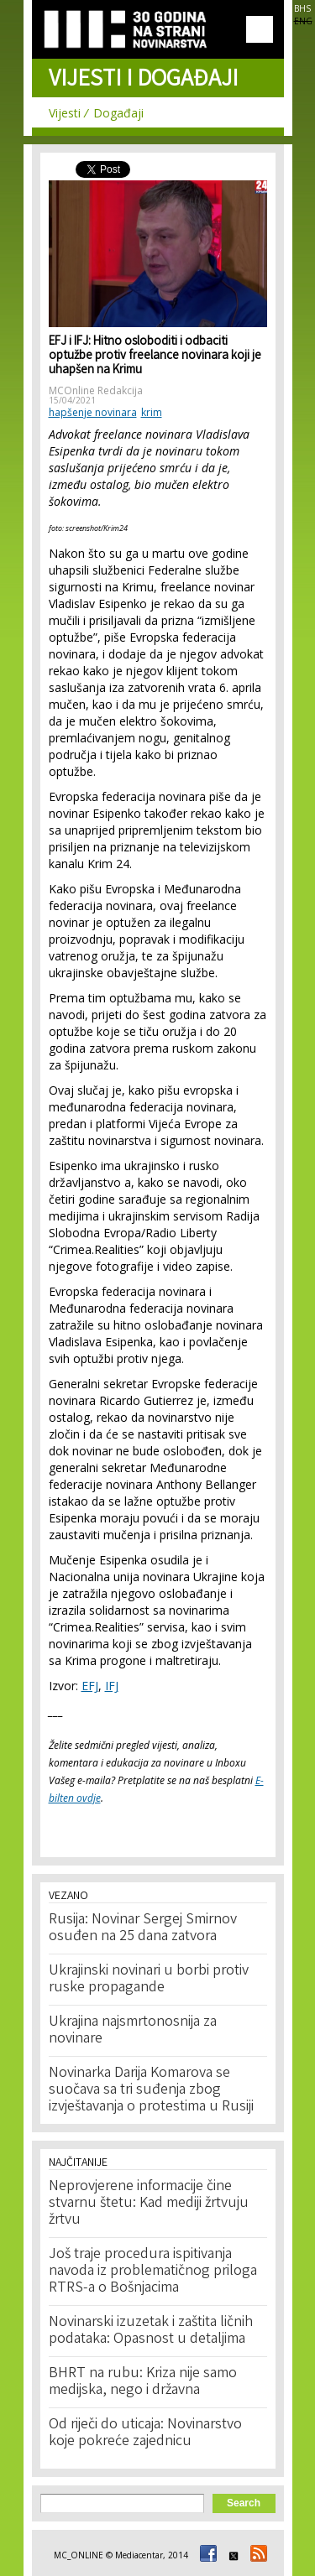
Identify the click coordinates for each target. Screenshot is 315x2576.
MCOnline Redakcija (96, 390)
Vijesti (65, 113)
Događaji (118, 113)
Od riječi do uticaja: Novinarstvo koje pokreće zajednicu (145, 2433)
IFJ (111, 1686)
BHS (302, 8)
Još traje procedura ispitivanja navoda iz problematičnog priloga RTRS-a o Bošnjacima (153, 2271)
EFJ (89, 1686)
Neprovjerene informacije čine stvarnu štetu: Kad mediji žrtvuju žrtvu (149, 2203)
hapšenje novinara (93, 412)
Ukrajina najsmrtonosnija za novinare (133, 2030)
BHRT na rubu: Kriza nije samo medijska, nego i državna (143, 2382)
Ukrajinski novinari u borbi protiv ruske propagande (149, 1979)
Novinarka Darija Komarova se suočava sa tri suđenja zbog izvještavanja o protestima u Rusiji (151, 2090)
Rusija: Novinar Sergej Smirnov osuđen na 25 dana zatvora (143, 1928)
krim (151, 412)
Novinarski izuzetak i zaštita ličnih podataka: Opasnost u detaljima (151, 2331)
